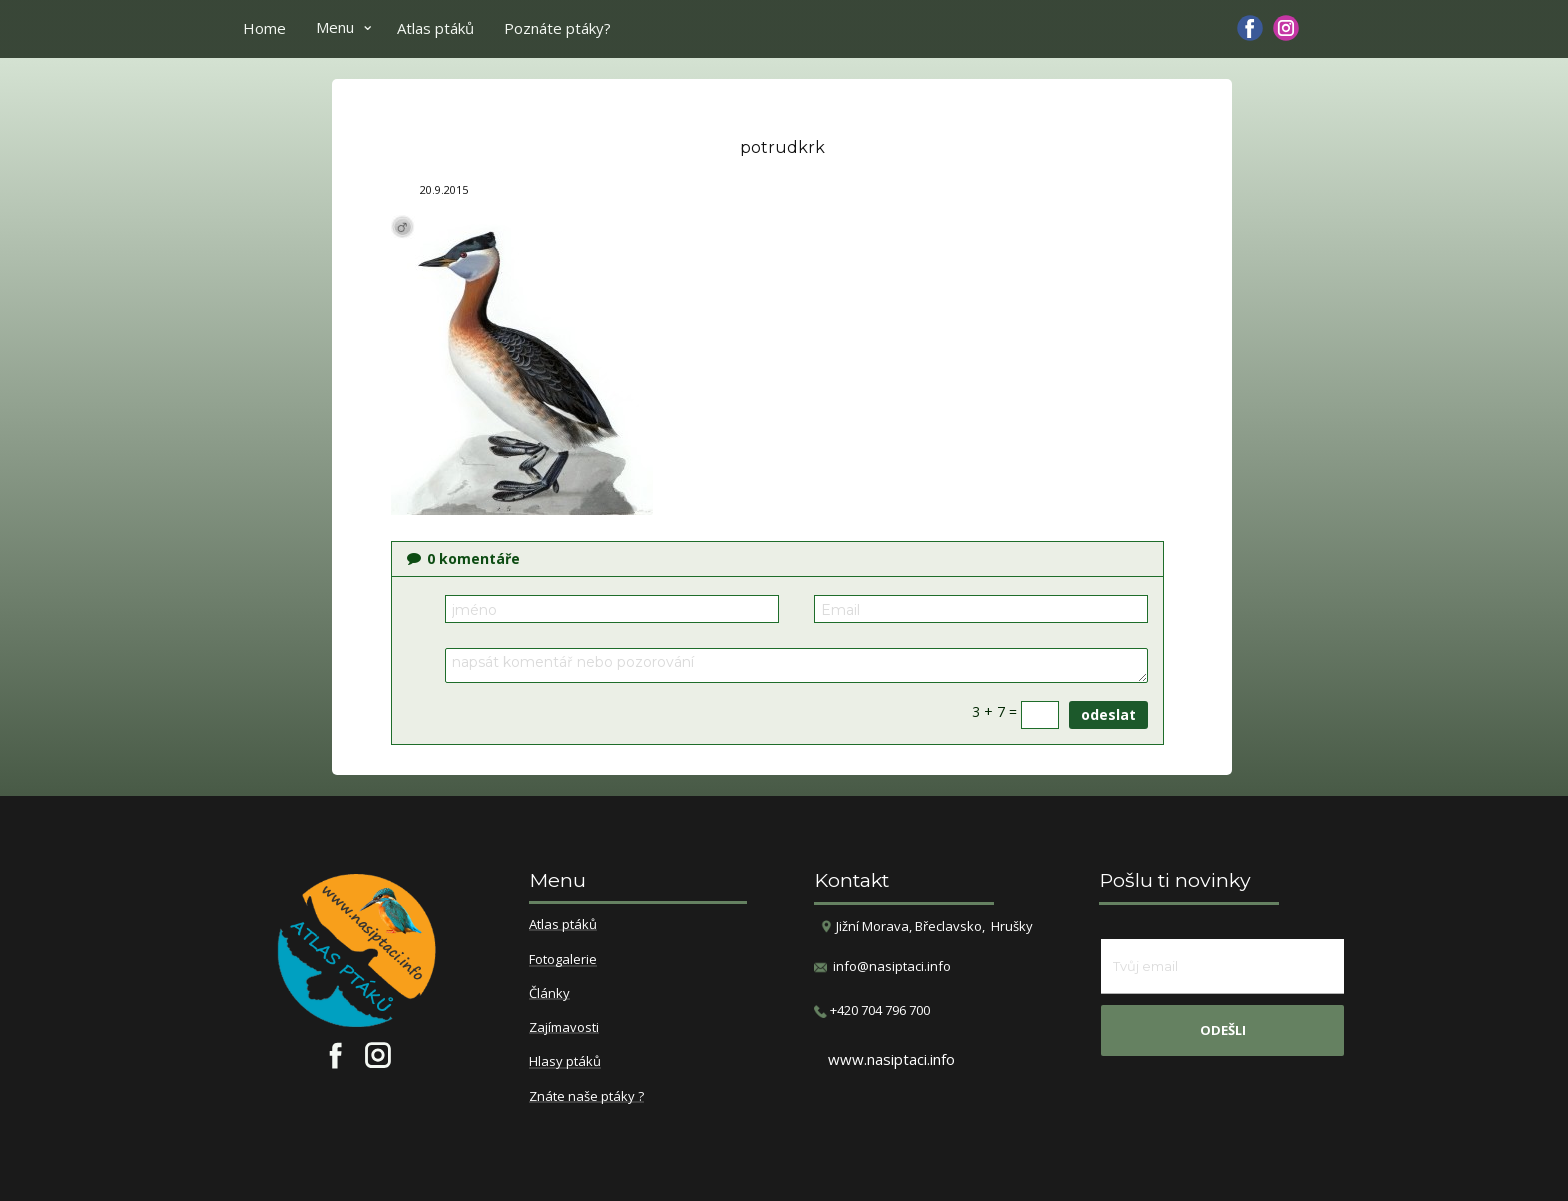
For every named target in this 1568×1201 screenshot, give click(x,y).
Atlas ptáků (435, 28)
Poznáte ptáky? (557, 28)
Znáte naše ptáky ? (586, 1097)
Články (549, 994)
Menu (335, 27)
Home (264, 28)
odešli (1223, 1030)
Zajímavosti (564, 1028)
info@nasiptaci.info (892, 966)
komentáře (463, 558)
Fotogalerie (563, 960)
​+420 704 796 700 (872, 1010)
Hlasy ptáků (565, 1062)
